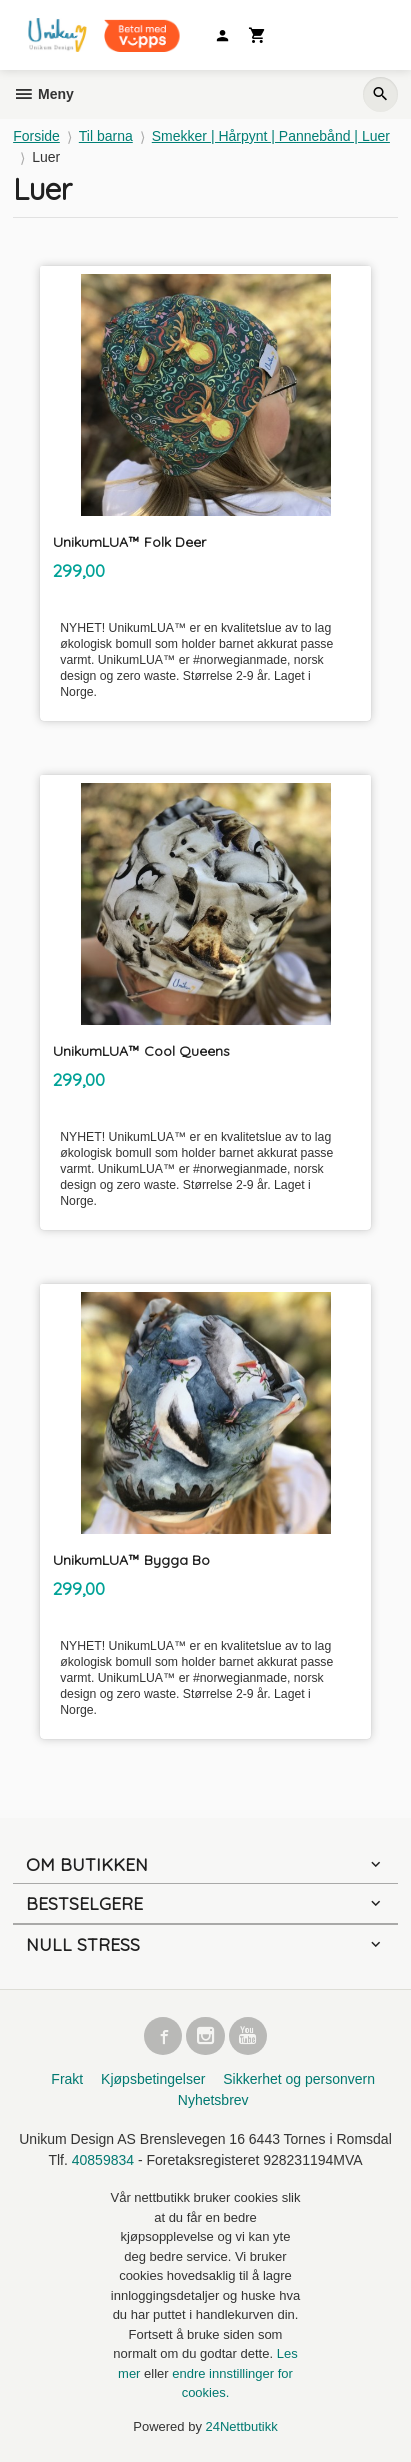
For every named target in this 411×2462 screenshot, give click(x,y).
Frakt (67, 2079)
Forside (36, 136)
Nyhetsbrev (213, 2100)
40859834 (103, 2160)
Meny (43, 94)
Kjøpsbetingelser (153, 2079)
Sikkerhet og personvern (299, 2079)
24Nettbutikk (242, 2426)
